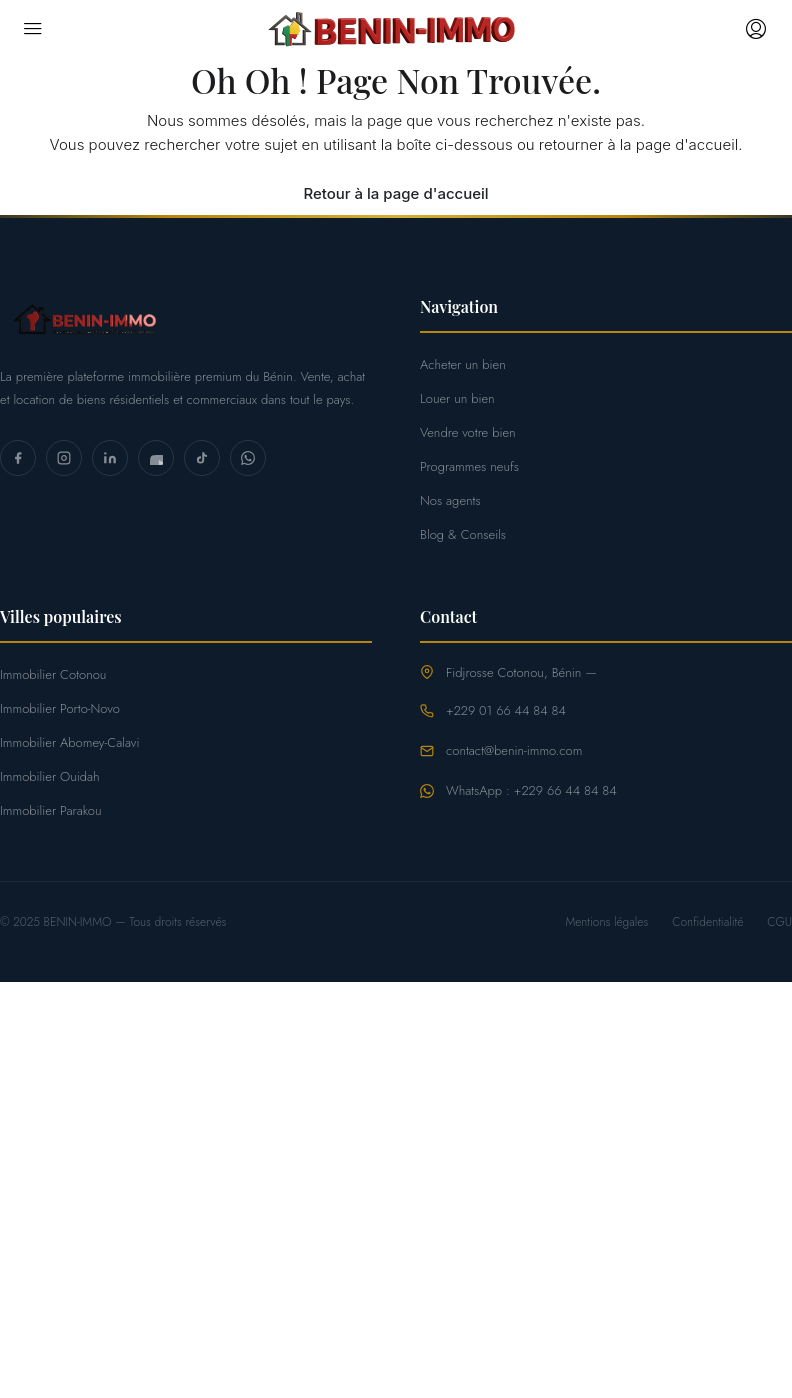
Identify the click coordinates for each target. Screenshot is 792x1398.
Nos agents (450, 500)
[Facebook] (18, 458)
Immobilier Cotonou (53, 674)
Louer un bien (457, 398)
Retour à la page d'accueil (395, 193)
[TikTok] (202, 458)
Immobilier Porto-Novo (60, 708)
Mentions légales (606, 922)
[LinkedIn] (110, 458)
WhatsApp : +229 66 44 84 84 (531, 790)
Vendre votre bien (468, 432)
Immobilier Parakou (51, 810)
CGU (779, 922)
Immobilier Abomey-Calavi (69, 742)
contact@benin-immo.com (514, 750)
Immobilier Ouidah (50, 776)
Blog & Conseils (463, 534)
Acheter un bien (463, 364)
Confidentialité (707, 922)
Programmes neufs (469, 466)
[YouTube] (156, 458)
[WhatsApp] (248, 458)
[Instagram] (64, 458)
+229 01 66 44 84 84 (506, 710)
